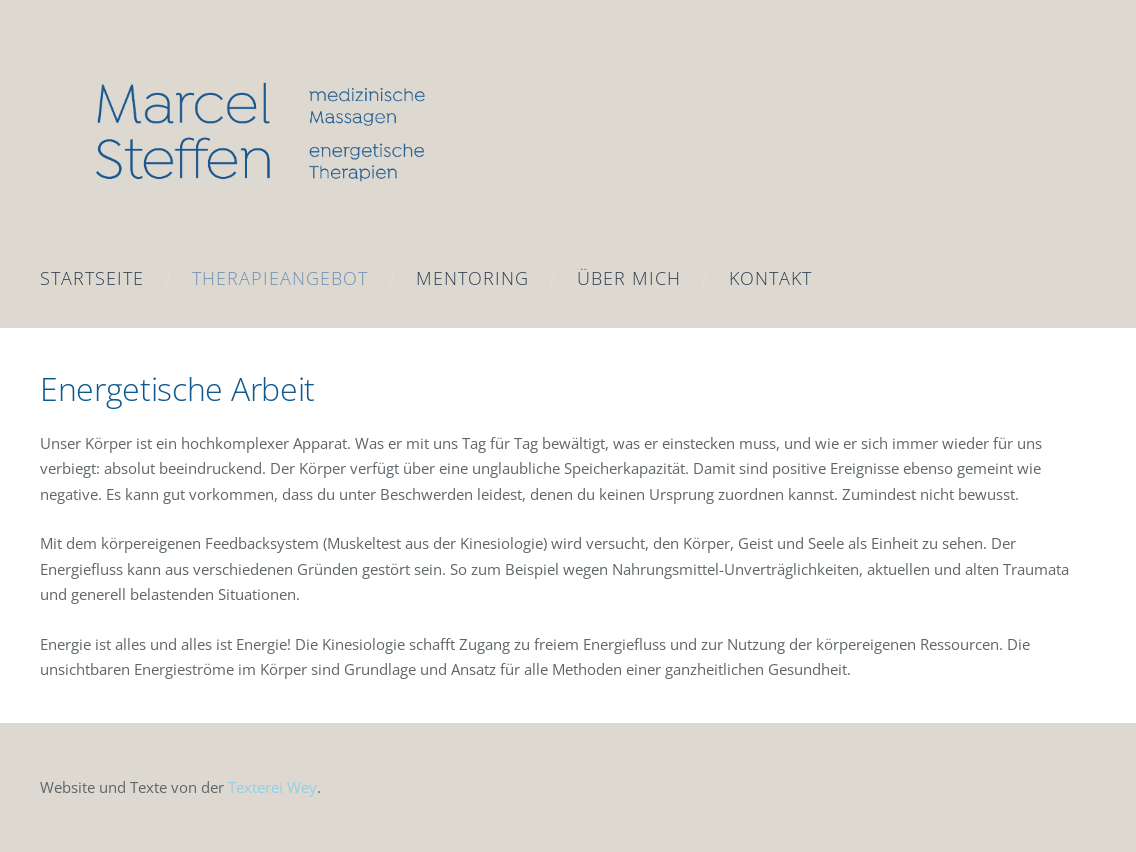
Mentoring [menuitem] (472, 278)
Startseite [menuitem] (92, 278)
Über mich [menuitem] (629, 278)
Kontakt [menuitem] (770, 278)
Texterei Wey (272, 787)
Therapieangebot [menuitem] (280, 278)
